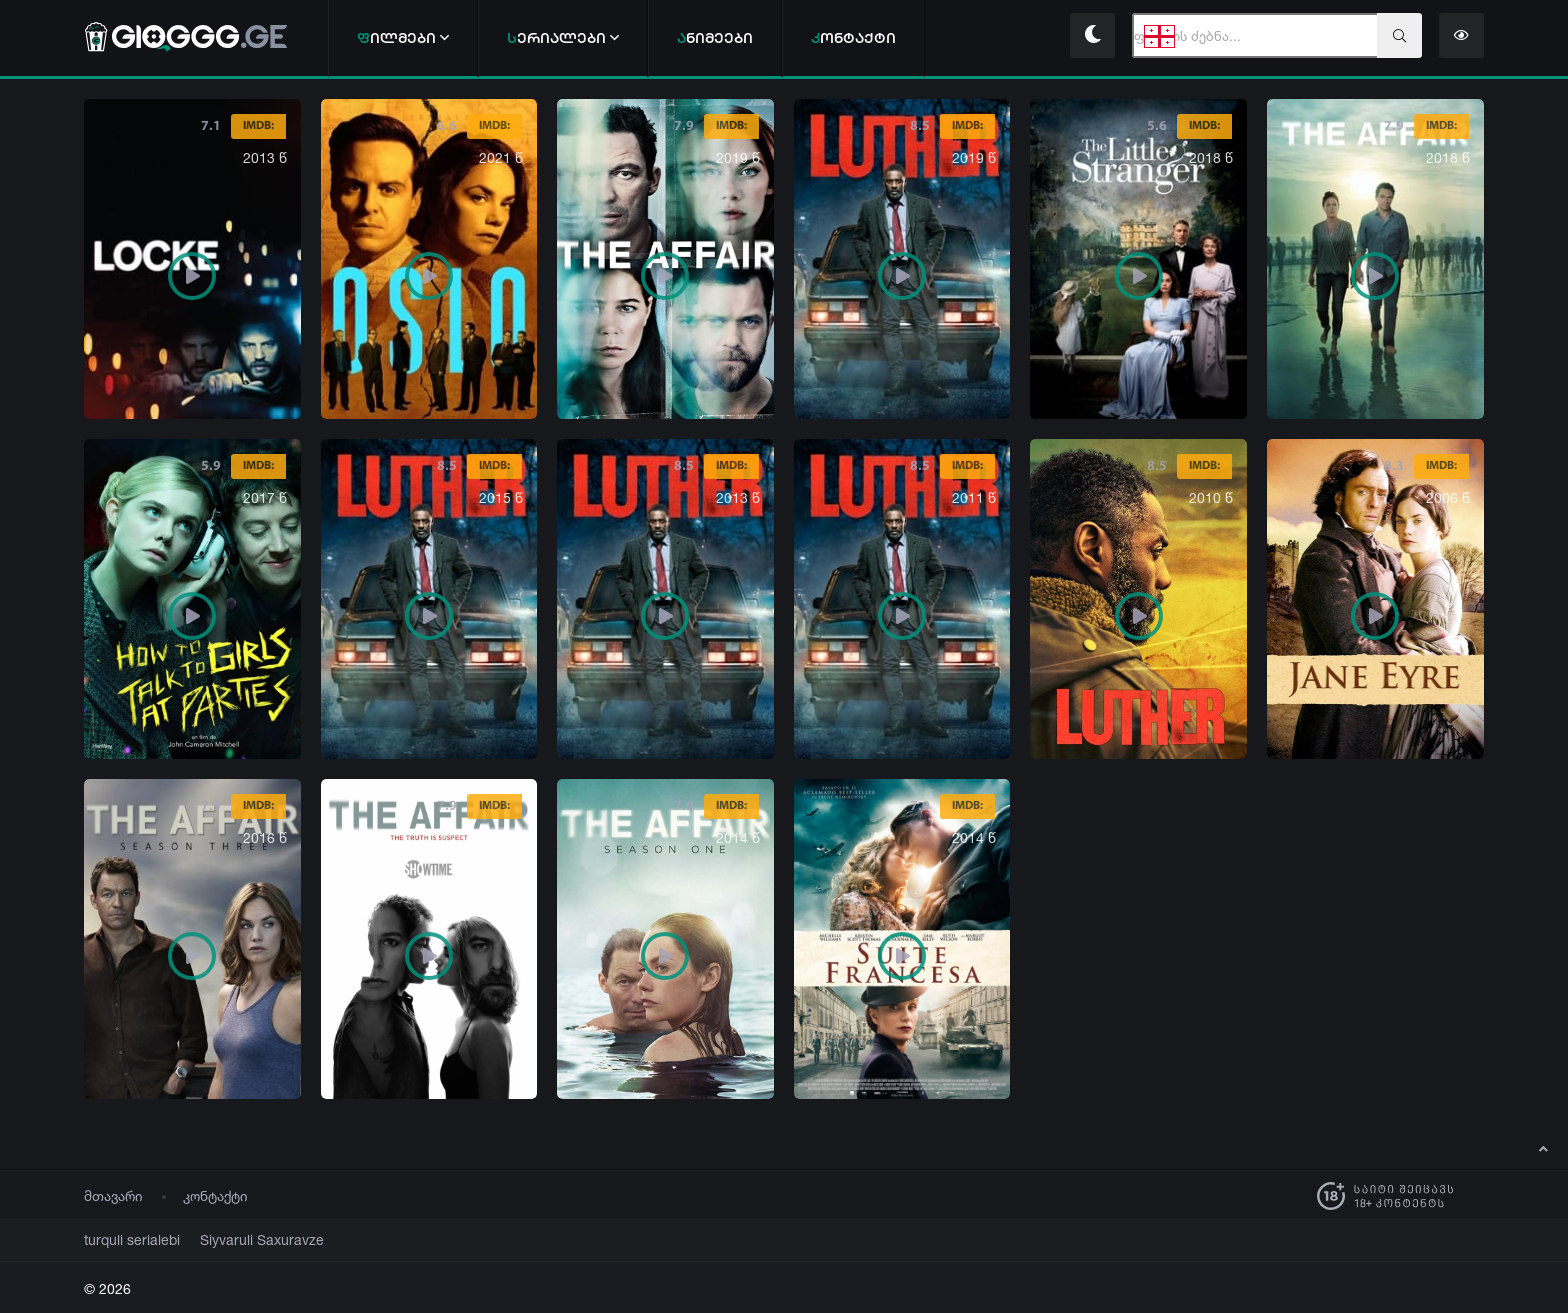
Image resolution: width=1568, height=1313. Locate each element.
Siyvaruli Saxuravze (238, 1239)
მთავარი (113, 1195)
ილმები (403, 37)
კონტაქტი (215, 1195)
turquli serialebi (125, 1239)
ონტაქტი (853, 37)
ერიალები (563, 37)
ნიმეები (715, 37)
